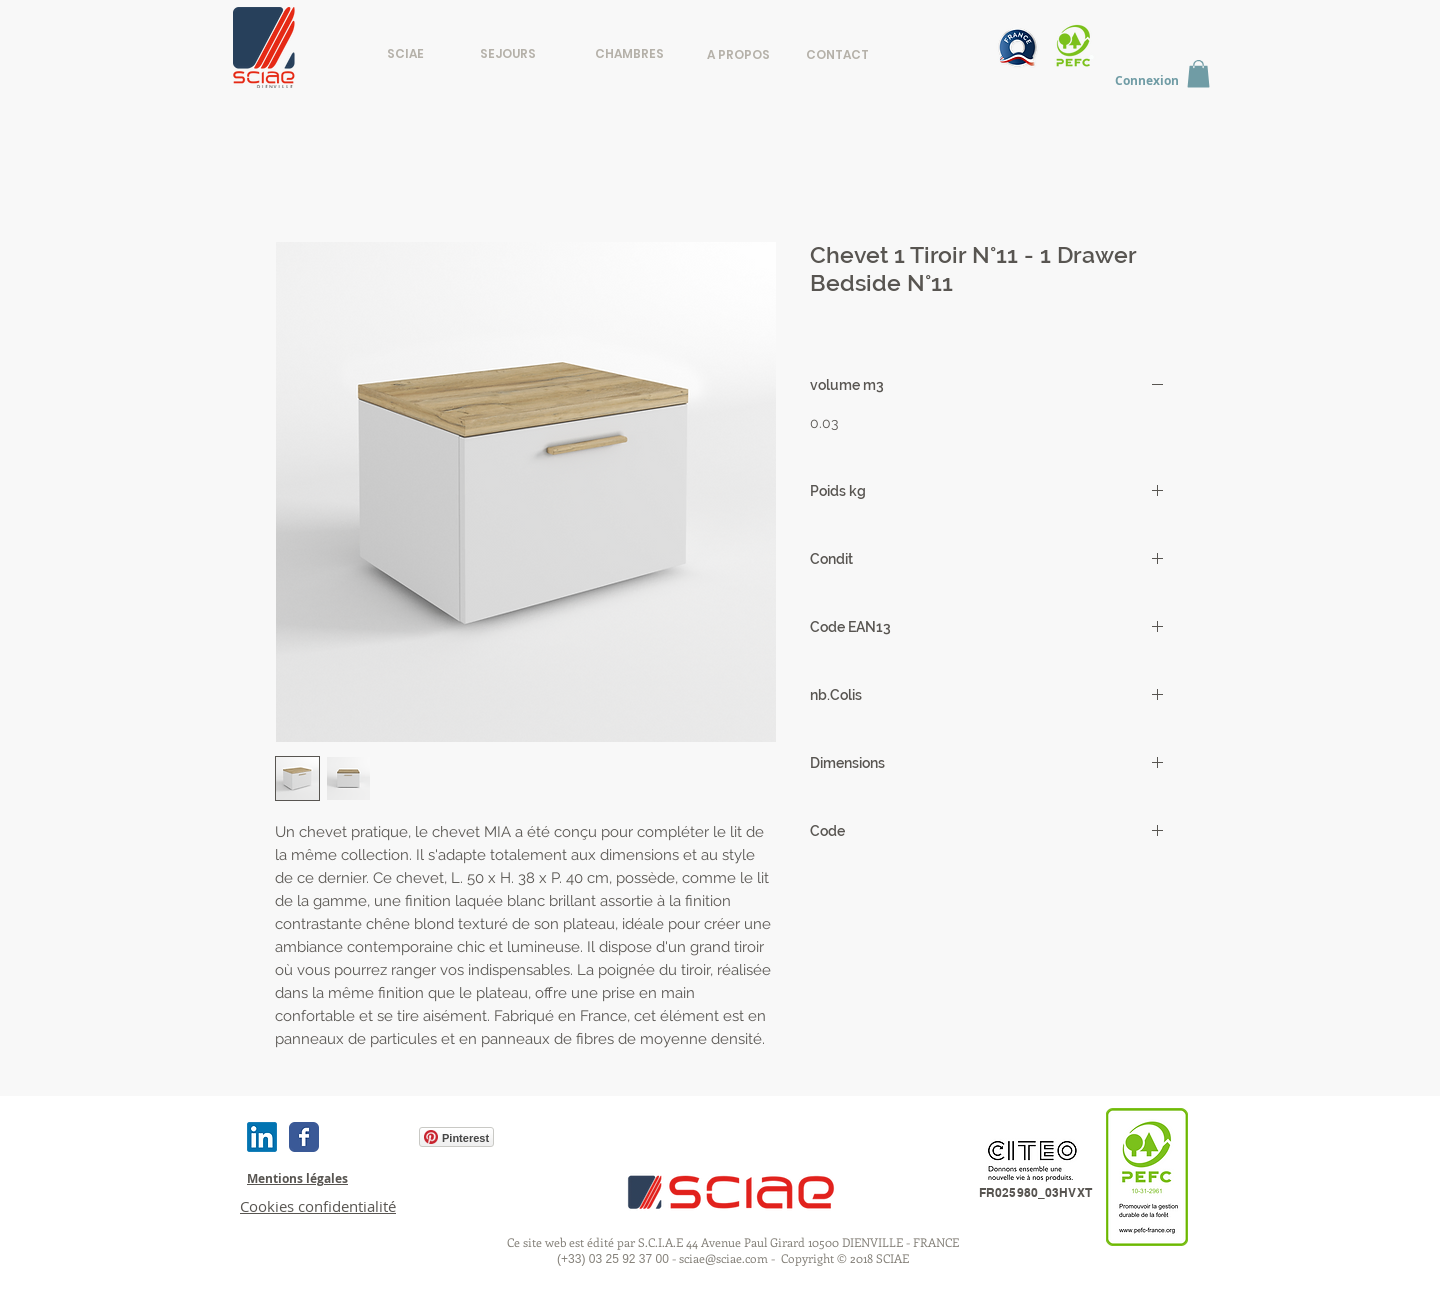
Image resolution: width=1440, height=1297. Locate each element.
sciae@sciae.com (723, 1258)
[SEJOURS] (508, 53)
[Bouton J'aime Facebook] (367, 1137)
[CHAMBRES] (629, 53)
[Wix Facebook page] (304, 1137)
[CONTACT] (837, 54)
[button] (1198, 73)
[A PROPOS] (738, 54)
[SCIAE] (405, 54)
